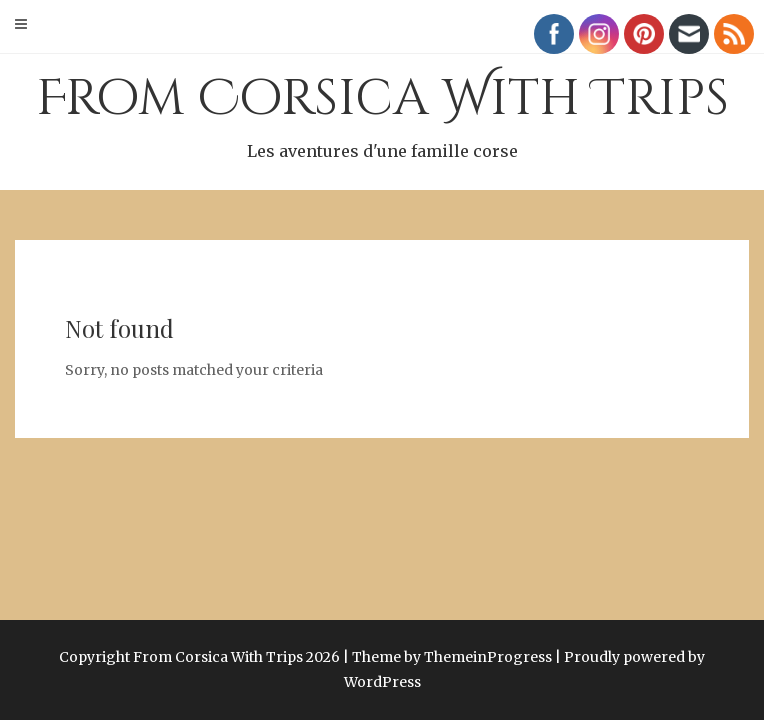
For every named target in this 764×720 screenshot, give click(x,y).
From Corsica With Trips (382, 115)
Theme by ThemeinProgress (452, 657)
